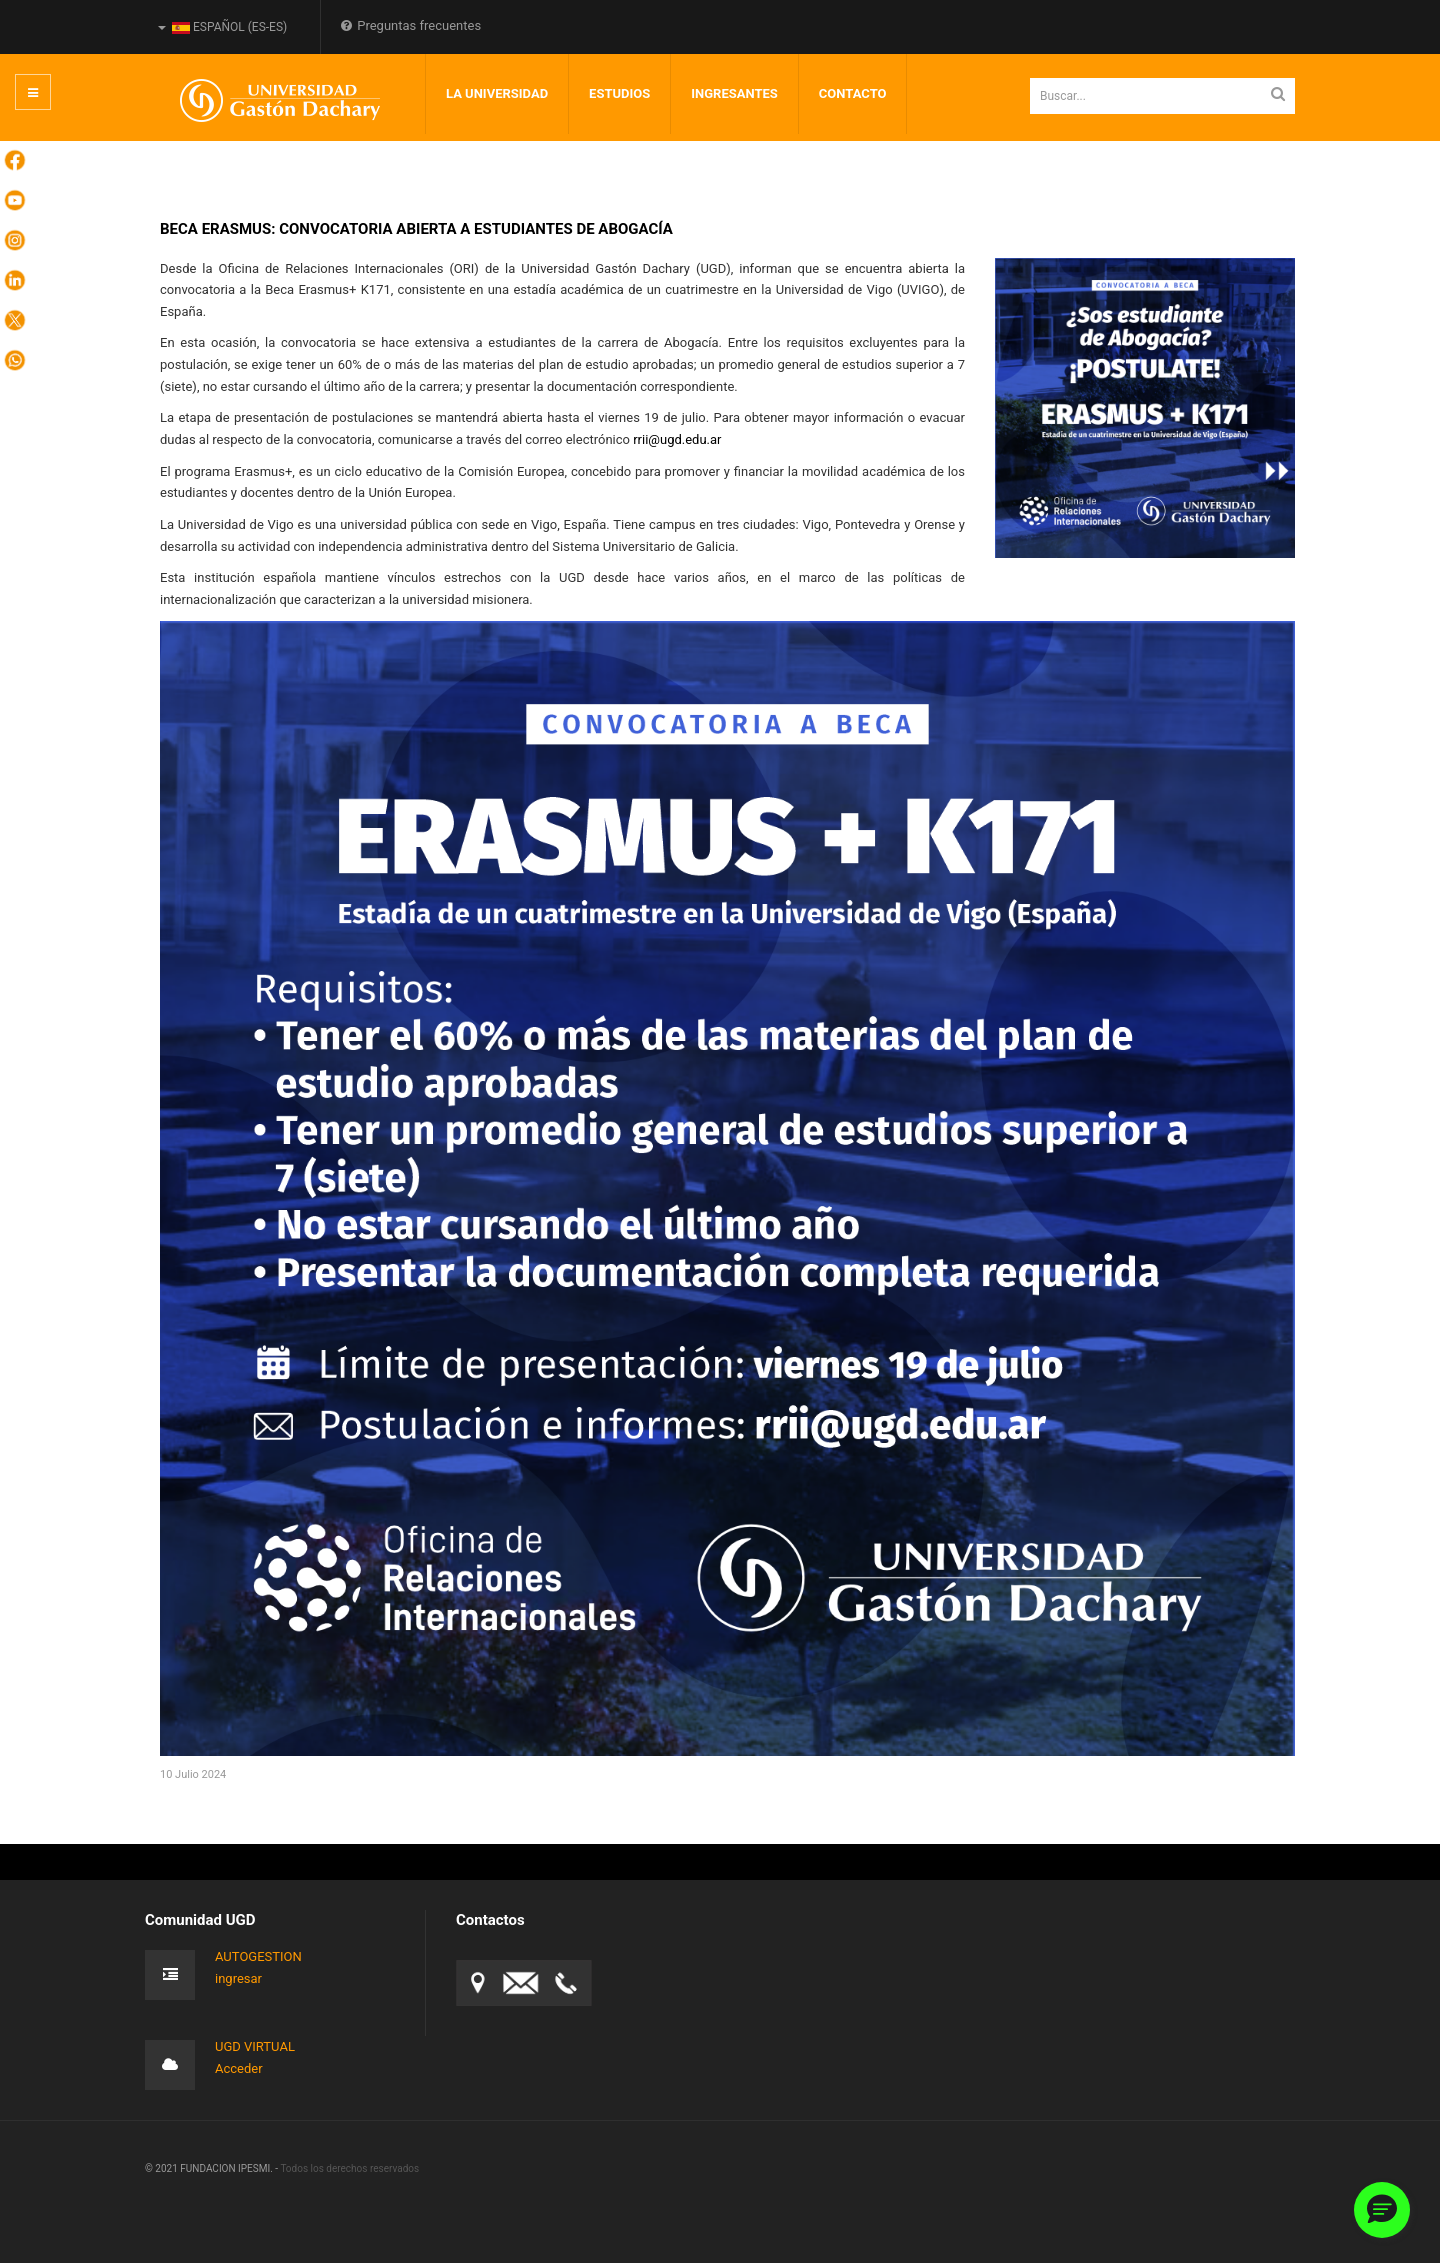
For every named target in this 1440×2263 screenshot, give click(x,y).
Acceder (239, 2068)
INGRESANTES (734, 93)
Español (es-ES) (222, 27)
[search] (1162, 96)
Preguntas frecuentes (411, 25)
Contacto (853, 93)
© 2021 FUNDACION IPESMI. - (212, 2168)
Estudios (619, 93)
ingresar (238, 1978)
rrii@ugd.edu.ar (677, 439)
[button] (1382, 2210)
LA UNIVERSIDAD (497, 93)
